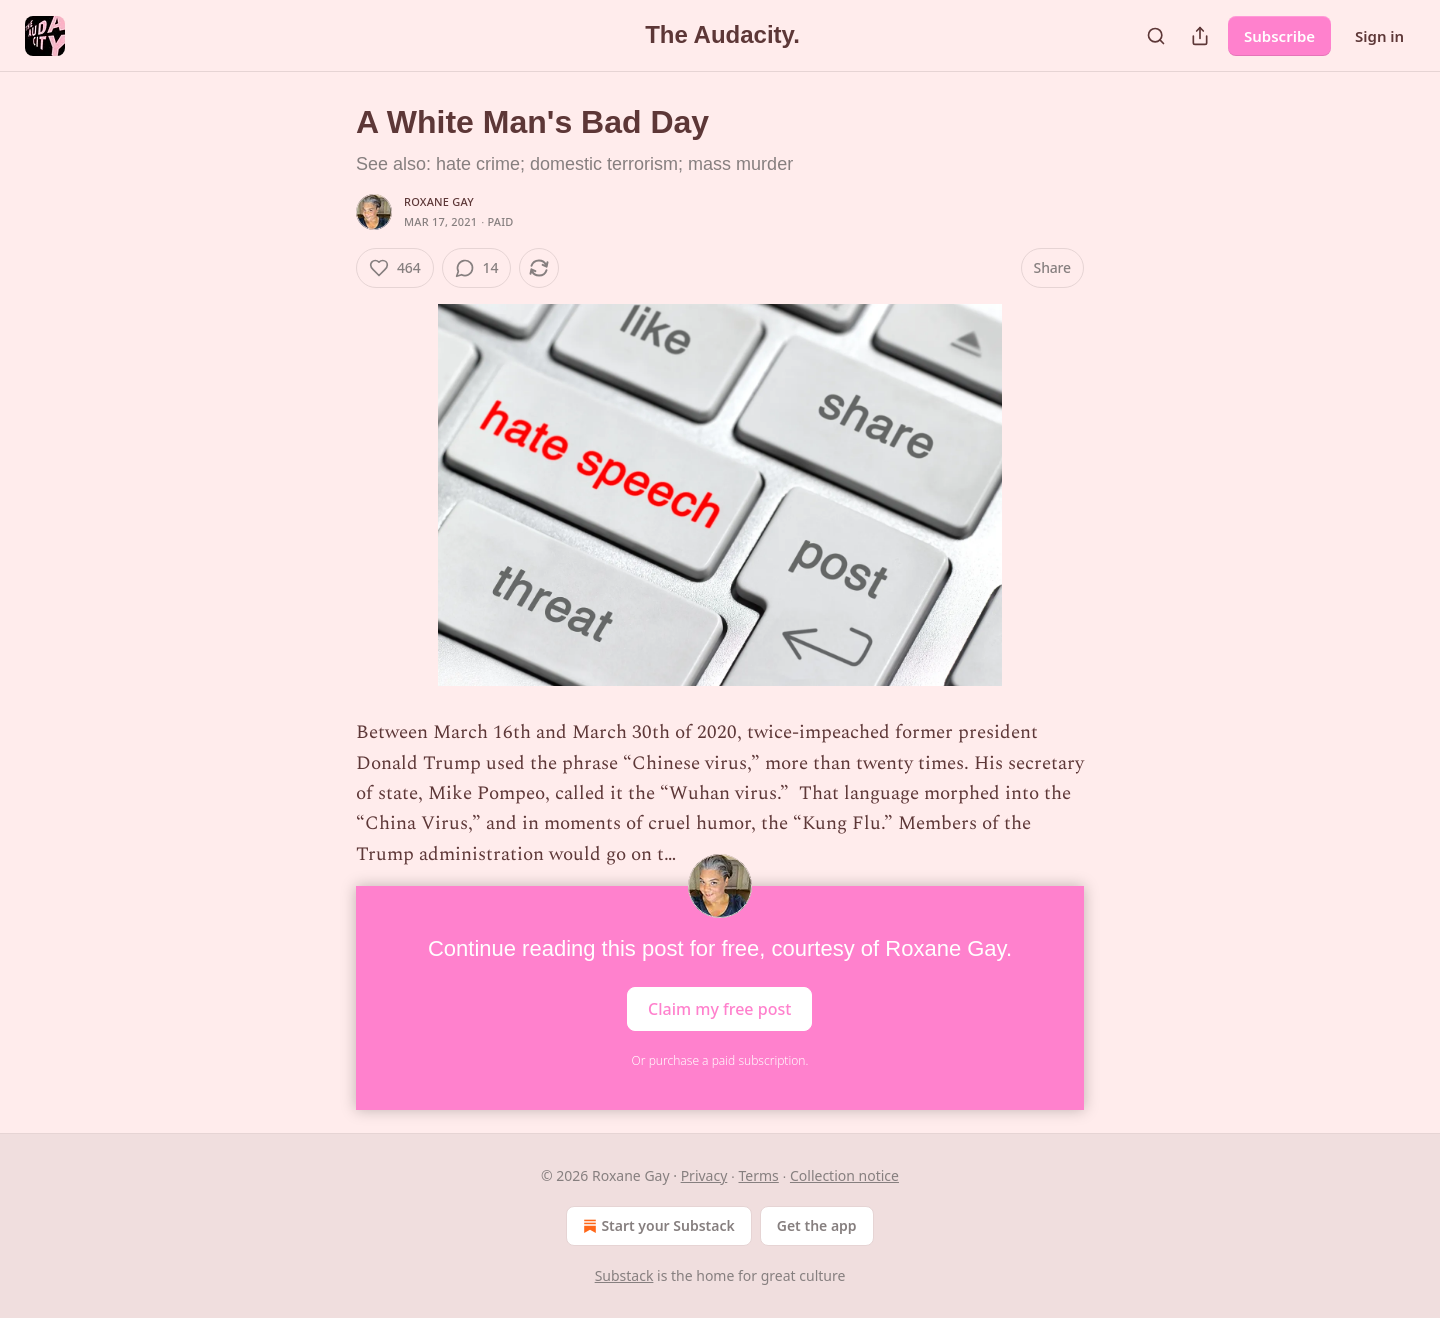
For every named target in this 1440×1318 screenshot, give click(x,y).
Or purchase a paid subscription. (720, 1060)
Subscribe (1279, 36)
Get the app (817, 1225)
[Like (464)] (395, 268)
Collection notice (844, 1175)
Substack (624, 1275)
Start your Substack (656, 1226)
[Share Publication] (1200, 36)
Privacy (704, 1175)
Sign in (1379, 36)
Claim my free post (719, 1009)
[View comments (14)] (477, 268)
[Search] (1156, 36)
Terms (759, 1175)
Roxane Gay (439, 201)
